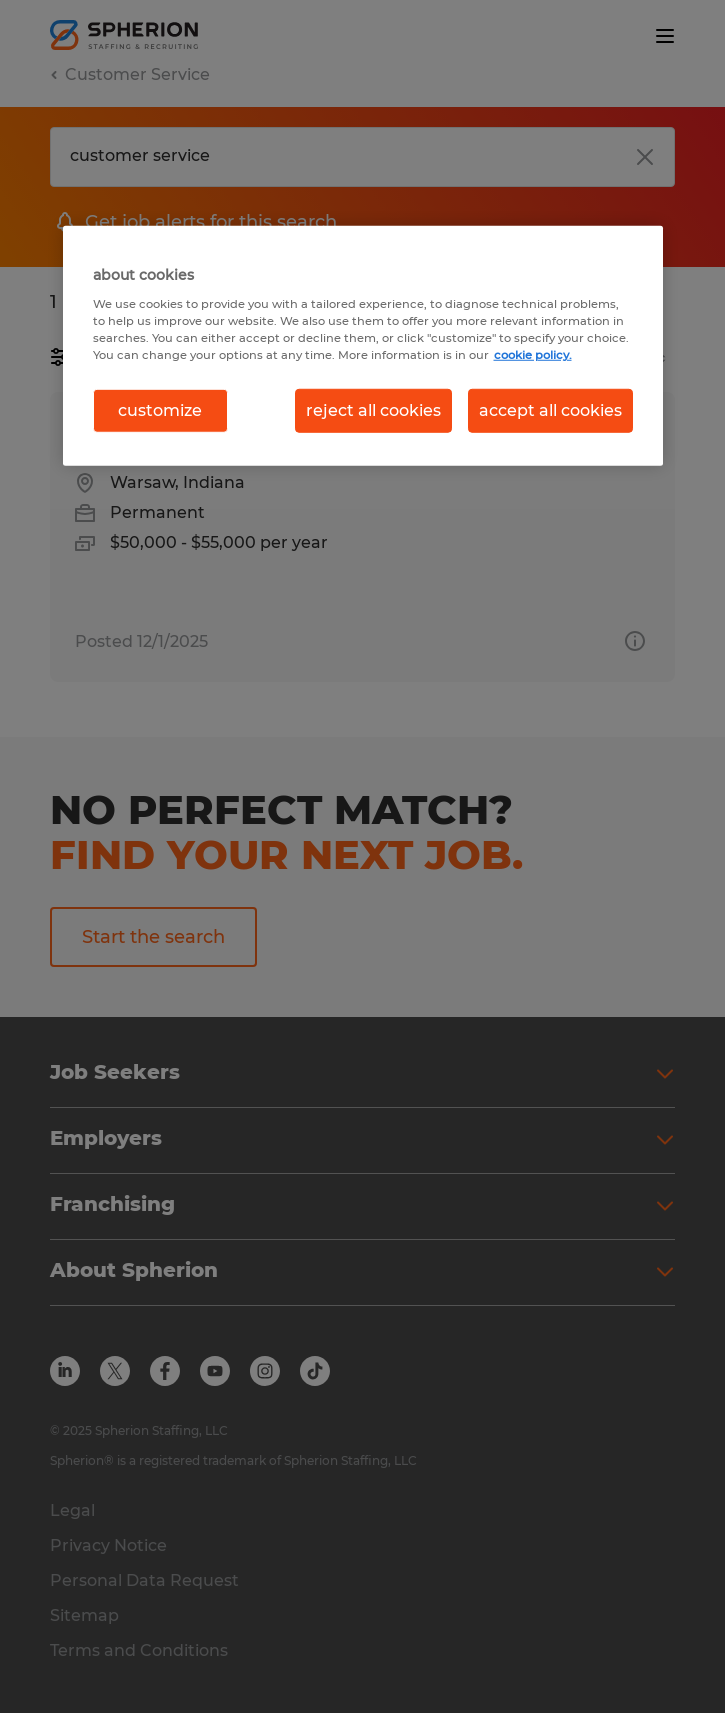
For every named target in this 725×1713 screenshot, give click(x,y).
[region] (363, 346)
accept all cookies (550, 410)
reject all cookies (373, 410)
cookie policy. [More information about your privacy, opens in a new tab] (533, 354)
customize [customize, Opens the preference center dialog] (160, 410)
